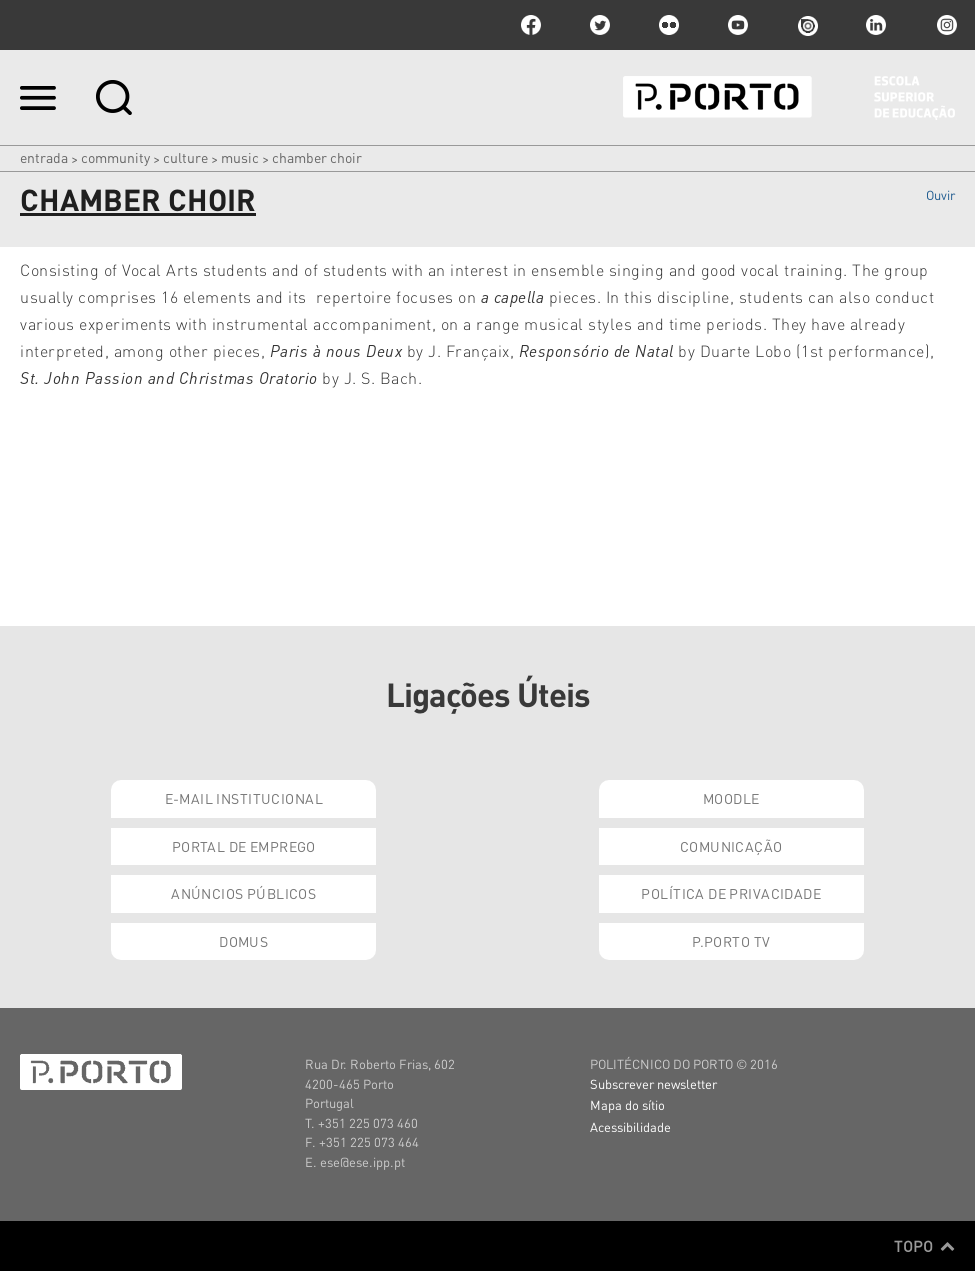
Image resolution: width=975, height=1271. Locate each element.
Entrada (44, 157)
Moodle (731, 798)
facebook (531, 25)
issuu (807, 25)
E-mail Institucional (244, 798)
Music (240, 157)
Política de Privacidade (731, 893)
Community (115, 157)
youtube (738, 25)
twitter (600, 25)
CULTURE (185, 157)
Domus (243, 941)
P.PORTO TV (731, 941)
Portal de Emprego (244, 846)
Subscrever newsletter (653, 1083)
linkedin (876, 25)
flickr (669, 25)
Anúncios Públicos (243, 893)
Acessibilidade (630, 1126)
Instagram (945, 25)
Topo (924, 1246)
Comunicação (731, 846)
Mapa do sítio (627, 1104)
